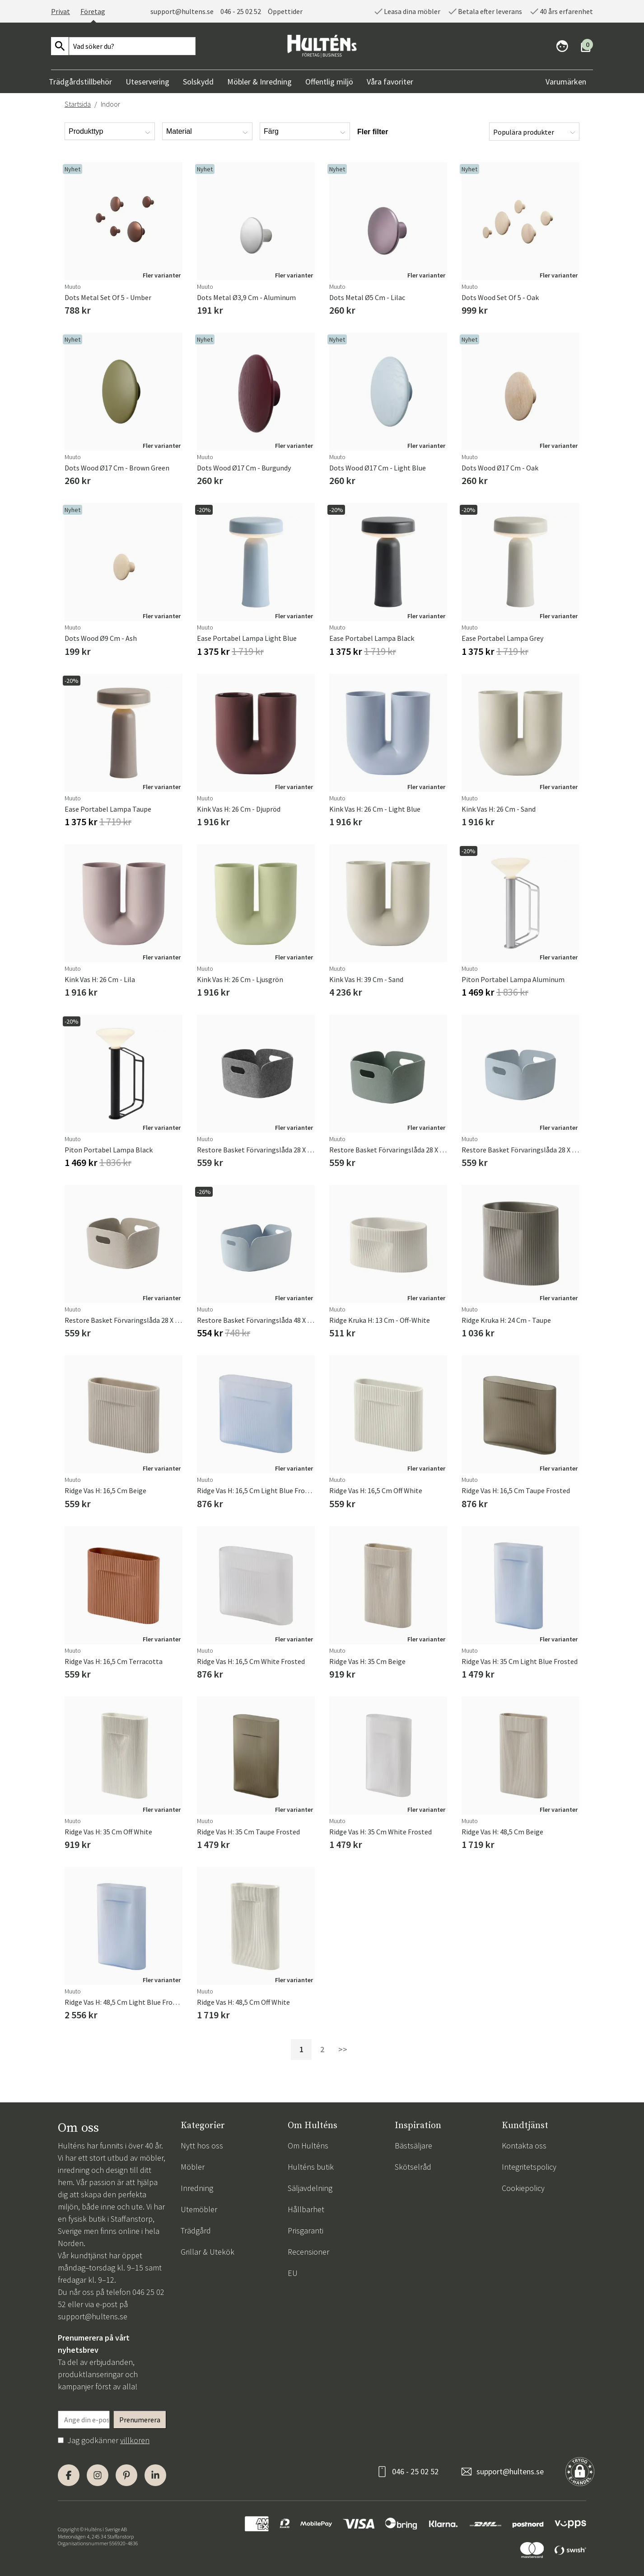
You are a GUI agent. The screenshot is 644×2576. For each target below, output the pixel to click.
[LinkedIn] (155, 2475)
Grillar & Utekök (207, 2252)
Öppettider (285, 11)
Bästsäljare (413, 2145)
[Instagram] (97, 2475)
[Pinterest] (126, 2475)
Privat (60, 11)
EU (293, 2273)
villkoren (134, 2440)
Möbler (193, 2167)
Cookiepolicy (523, 2188)
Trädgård (196, 2230)
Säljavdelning (310, 2188)
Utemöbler (199, 2209)
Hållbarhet (306, 2209)
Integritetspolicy (529, 2167)
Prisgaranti (305, 2230)
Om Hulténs (308, 2145)
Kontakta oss (524, 2145)
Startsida (78, 103)
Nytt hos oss (202, 2145)
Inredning (197, 2188)
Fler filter (372, 132)
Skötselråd (413, 2167)
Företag (92, 11)
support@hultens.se (182, 11)
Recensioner (308, 2252)
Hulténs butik (311, 2167)
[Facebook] (68, 2475)
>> (342, 2049)
